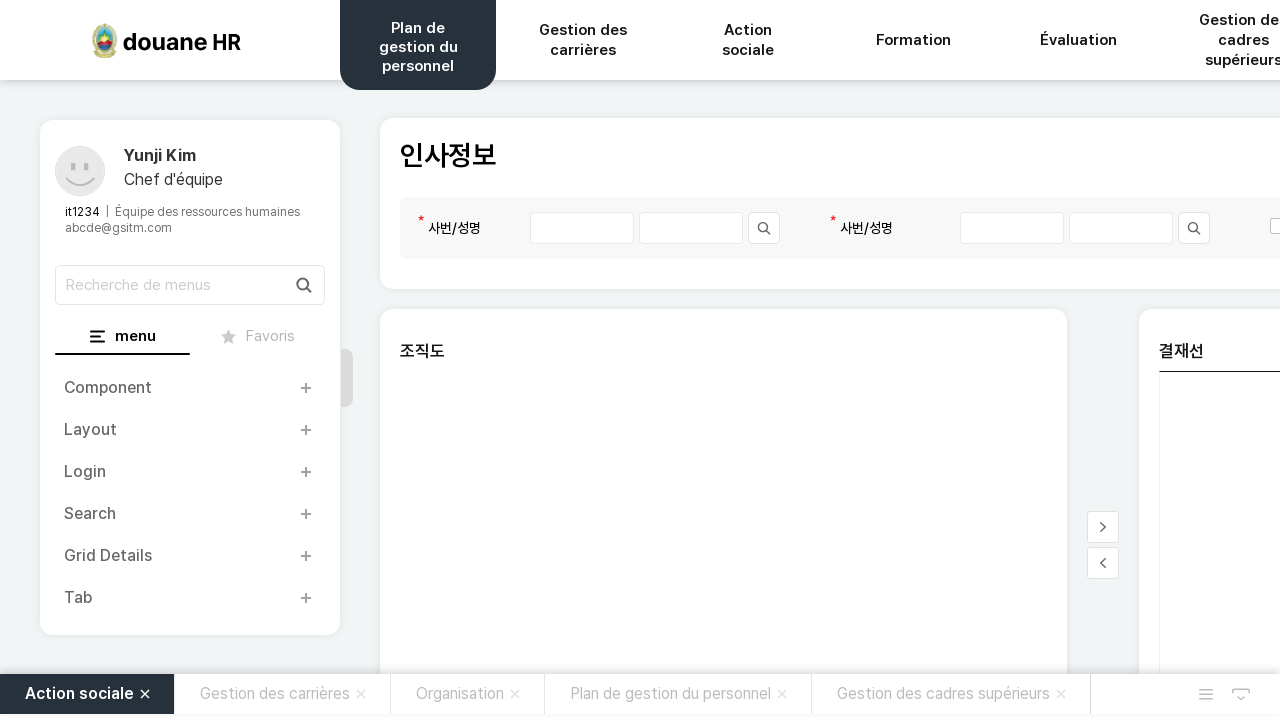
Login (85, 471)
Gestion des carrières (275, 693)
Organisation (460, 693)
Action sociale (79, 693)
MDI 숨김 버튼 (1241, 694)
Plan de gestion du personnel (670, 693)
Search (90, 513)
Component (108, 387)
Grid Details (108, 555)
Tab (78, 597)
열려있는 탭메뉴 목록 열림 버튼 (1206, 694)
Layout (90, 429)
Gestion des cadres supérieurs (943, 693)
